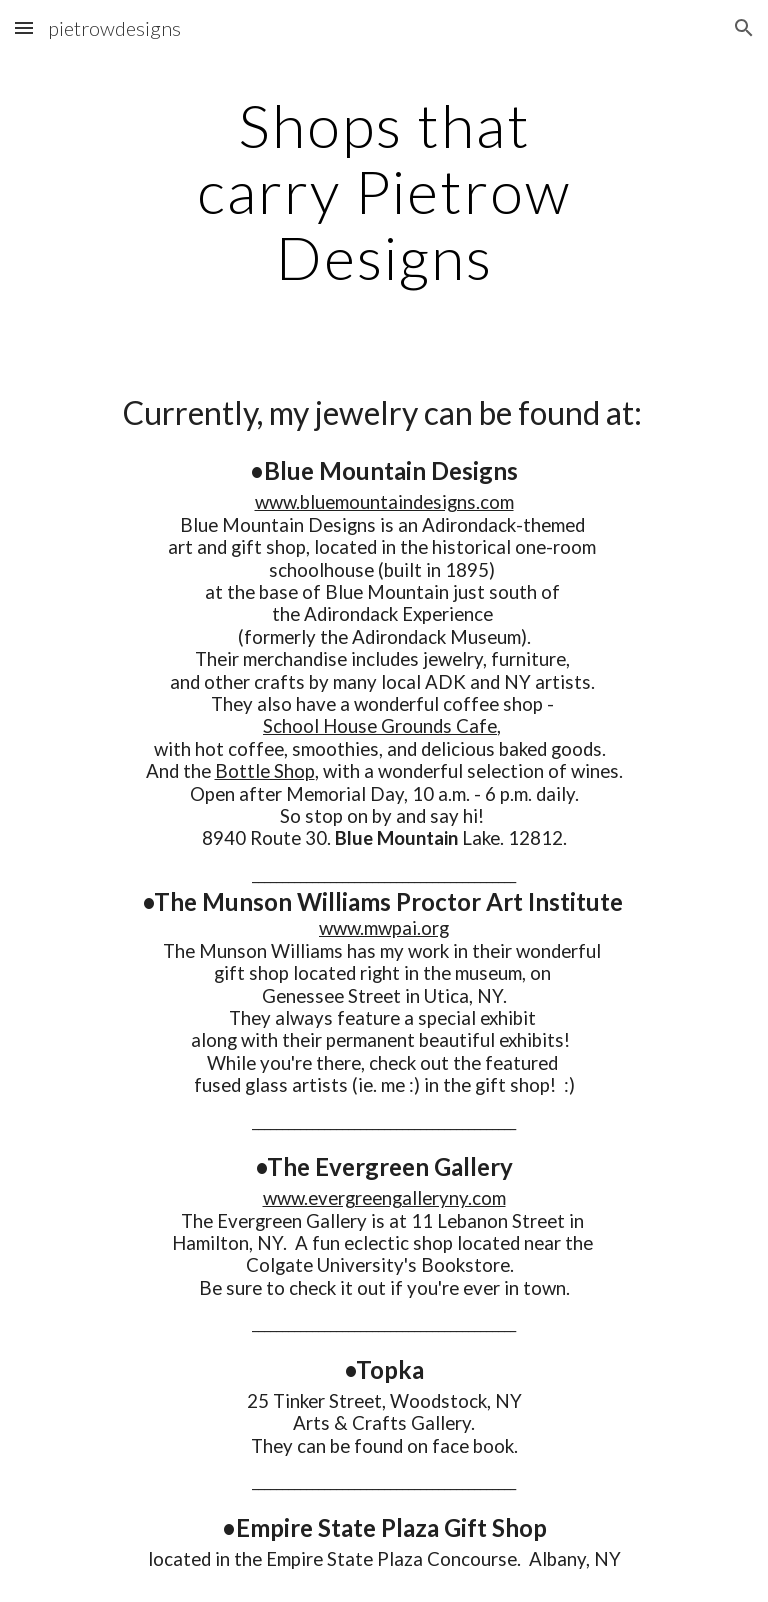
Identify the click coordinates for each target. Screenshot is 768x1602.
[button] (24, 27)
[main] (383, 191)
